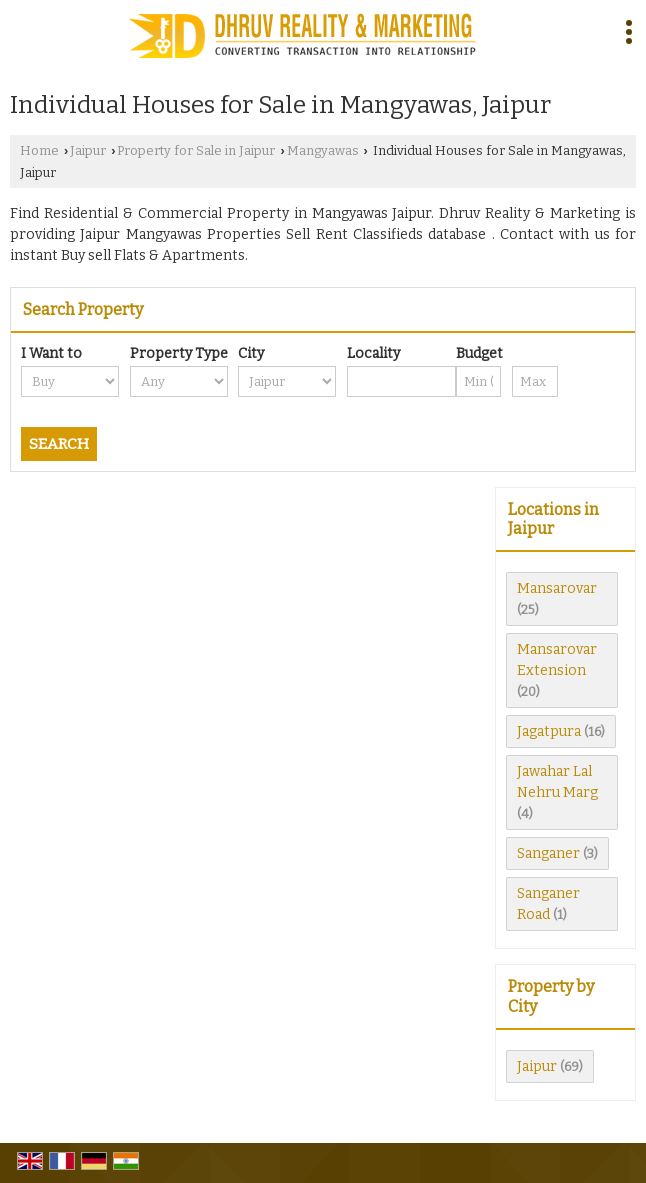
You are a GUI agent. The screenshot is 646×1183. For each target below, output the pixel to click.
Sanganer (548, 853)
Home (39, 150)
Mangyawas (323, 150)
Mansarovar (557, 588)
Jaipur (88, 150)
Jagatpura (549, 731)
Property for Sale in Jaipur (196, 150)
